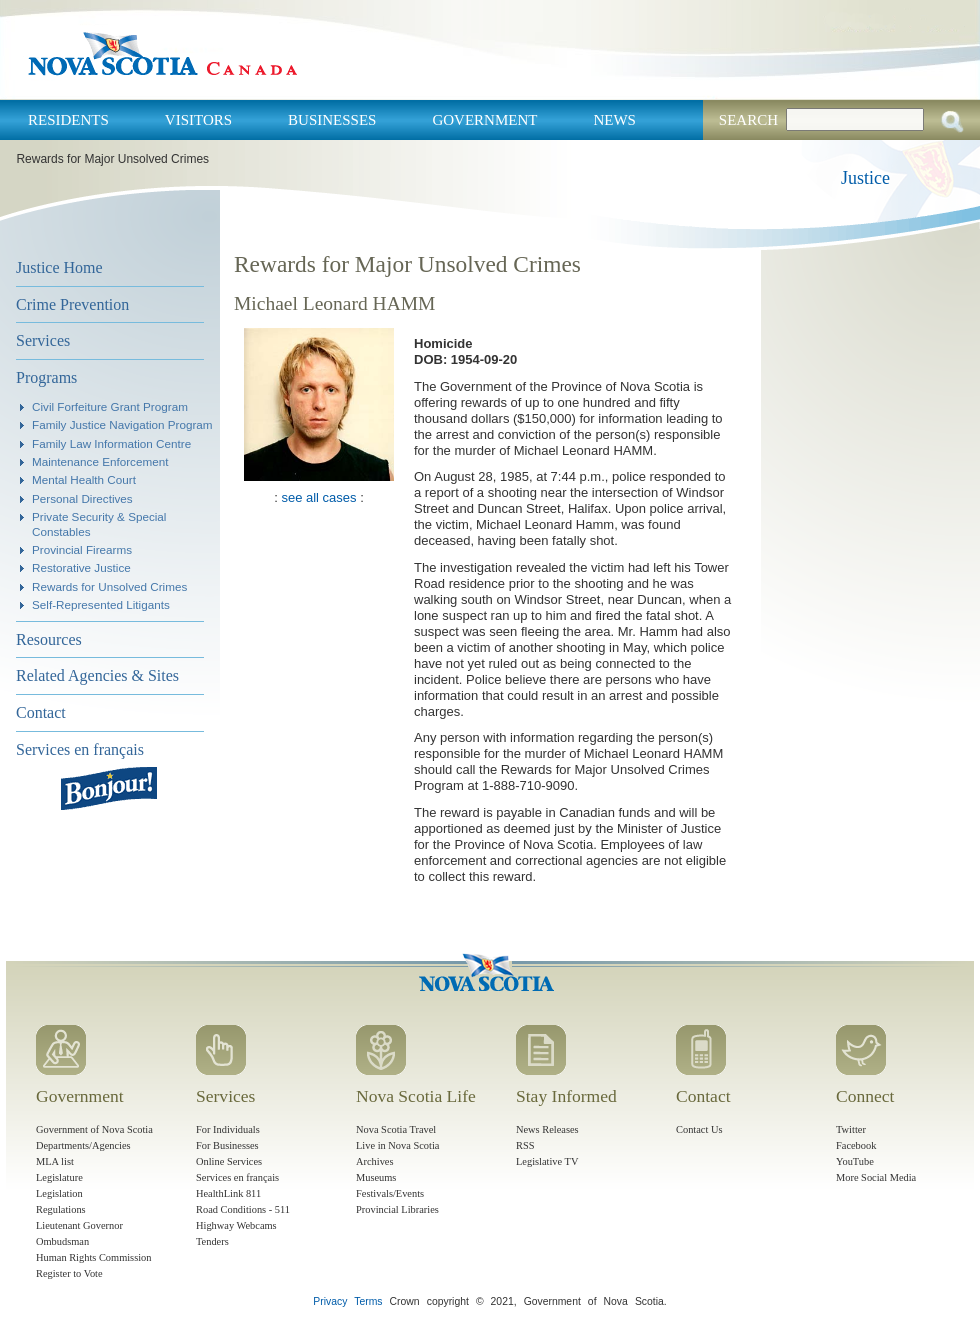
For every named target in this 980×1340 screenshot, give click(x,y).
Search (748, 120)
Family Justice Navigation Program (122, 424)
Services (43, 340)
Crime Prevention (72, 304)
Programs (46, 377)
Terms (368, 1301)
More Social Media (876, 1177)
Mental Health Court (84, 479)
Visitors (198, 120)
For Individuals (228, 1129)
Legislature (59, 1177)
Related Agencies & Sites (97, 675)
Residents (68, 120)
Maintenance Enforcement (100, 461)
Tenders (212, 1241)
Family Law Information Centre (111, 443)
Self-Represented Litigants (101, 604)
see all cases (318, 497)
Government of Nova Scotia (94, 1129)
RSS (525, 1145)
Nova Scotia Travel (396, 1129)
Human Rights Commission (93, 1257)
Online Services (229, 1161)
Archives (375, 1161)
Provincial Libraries (397, 1209)
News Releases (547, 1129)
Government (484, 120)
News (614, 120)
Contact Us (699, 1129)
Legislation (59, 1193)
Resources (49, 639)
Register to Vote (69, 1273)
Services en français (80, 749)
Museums (376, 1177)
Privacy (330, 1301)
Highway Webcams (236, 1225)
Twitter (851, 1129)
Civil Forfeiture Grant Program (110, 406)
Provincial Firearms (82, 549)
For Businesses (227, 1145)
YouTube (855, 1161)
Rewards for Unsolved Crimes (109, 586)
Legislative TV (547, 1161)
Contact (41, 712)
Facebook (856, 1145)
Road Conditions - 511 (243, 1209)
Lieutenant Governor (79, 1225)
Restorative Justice (81, 567)
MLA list (55, 1161)
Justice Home (59, 267)
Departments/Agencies (83, 1145)
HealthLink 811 (228, 1193)
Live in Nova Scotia (397, 1145)
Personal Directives (82, 498)
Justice (865, 178)
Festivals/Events (390, 1193)
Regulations (61, 1209)
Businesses (332, 120)
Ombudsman (62, 1241)
